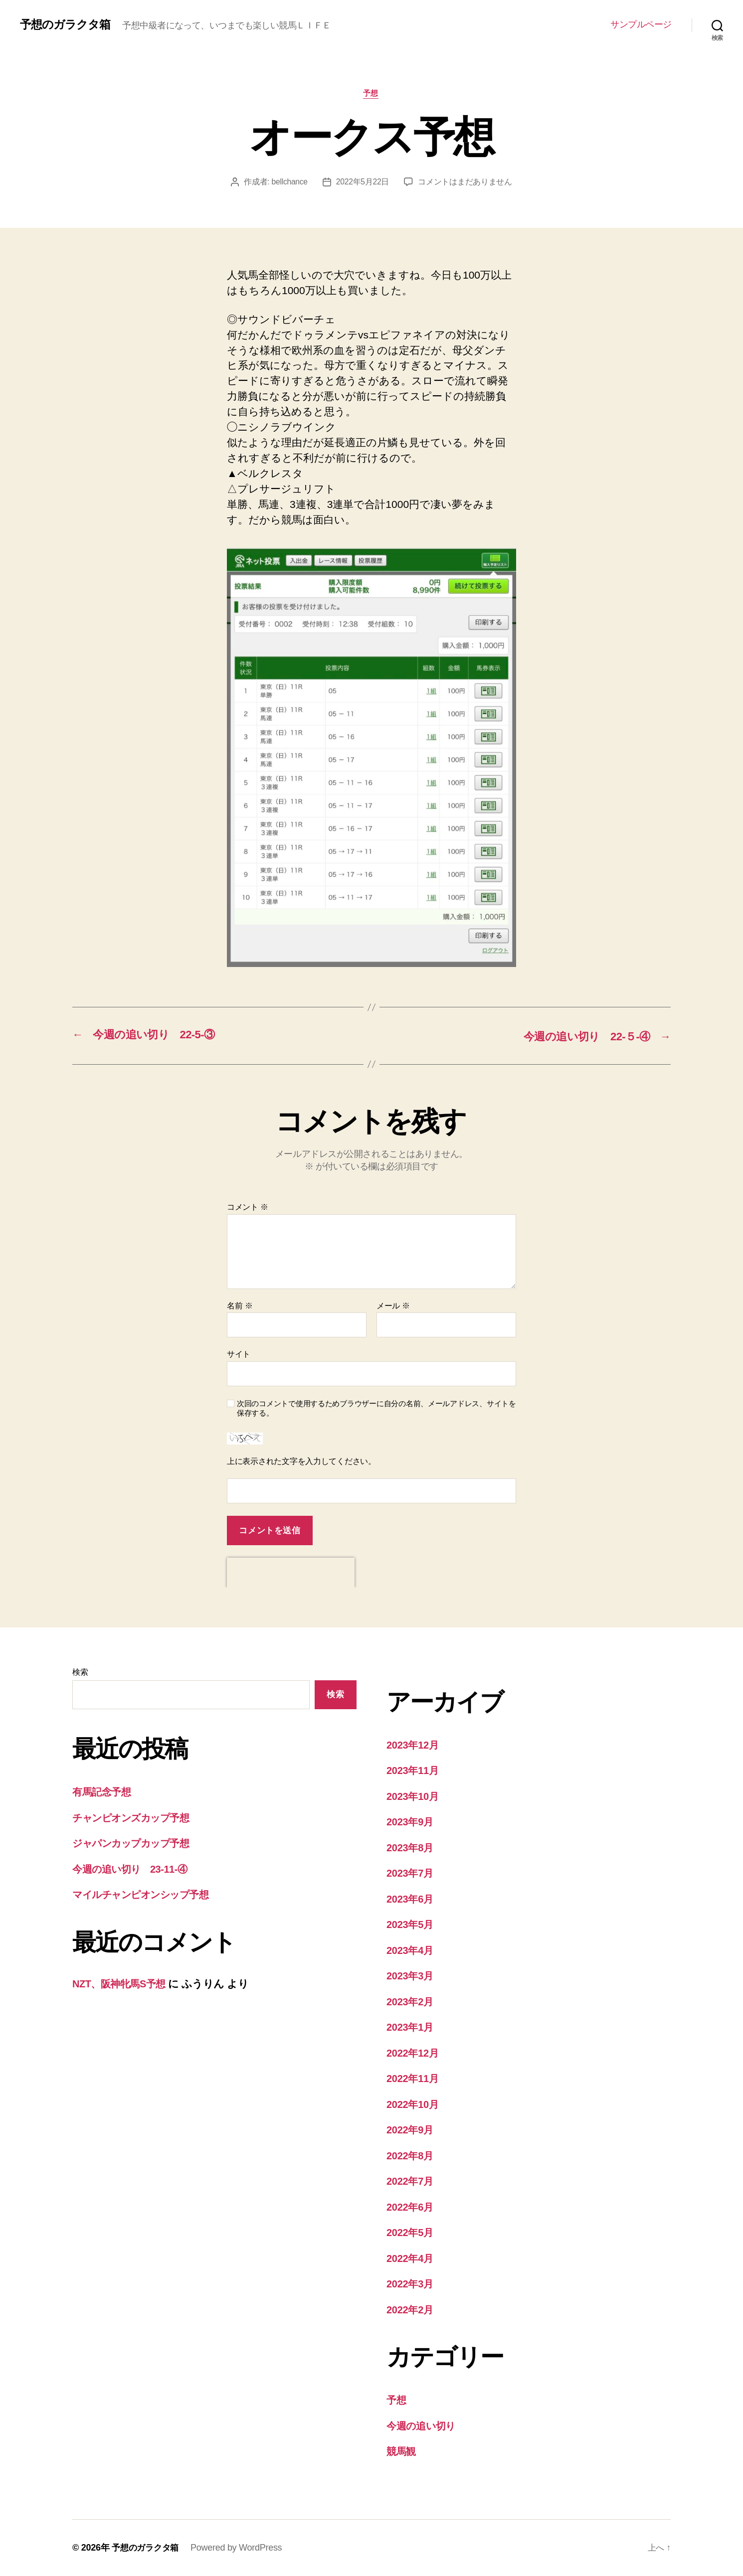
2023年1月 (411, 2027)
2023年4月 (411, 1950)
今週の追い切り (423, 2425)
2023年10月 (413, 1796)
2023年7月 (411, 1873)
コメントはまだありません (466, 182)
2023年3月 (411, 1976)
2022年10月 (413, 2104)
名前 (239, 1306)
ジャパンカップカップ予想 (136, 1843)
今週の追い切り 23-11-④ (133, 1869)
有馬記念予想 (103, 1792)
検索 (80, 1672)
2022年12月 (413, 2053)
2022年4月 (411, 2258)
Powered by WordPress (240, 2548)
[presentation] (291, 1573)
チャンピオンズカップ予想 (136, 1817)
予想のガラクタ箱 (67, 24)
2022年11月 (413, 2079)
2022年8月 (411, 2155)
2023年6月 (411, 1899)
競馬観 (401, 2451)
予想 (371, 94)
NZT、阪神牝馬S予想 (121, 1983)
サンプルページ (641, 24)
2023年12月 (413, 1745)
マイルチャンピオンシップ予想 (146, 1895)
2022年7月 (411, 2181)
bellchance (289, 182)
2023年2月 (411, 2001)
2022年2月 (411, 2309)
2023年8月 (411, 1847)
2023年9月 (411, 1822)
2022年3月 (411, 2284)
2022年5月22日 (363, 182)
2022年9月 (411, 2130)
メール (393, 1306)
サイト (238, 1354)
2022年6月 (411, 2207)
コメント (247, 1207)
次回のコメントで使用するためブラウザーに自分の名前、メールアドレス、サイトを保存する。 (376, 1409)
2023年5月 (411, 1925)
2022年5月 (411, 2233)
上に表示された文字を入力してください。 (301, 1461)
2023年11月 (413, 1770)
